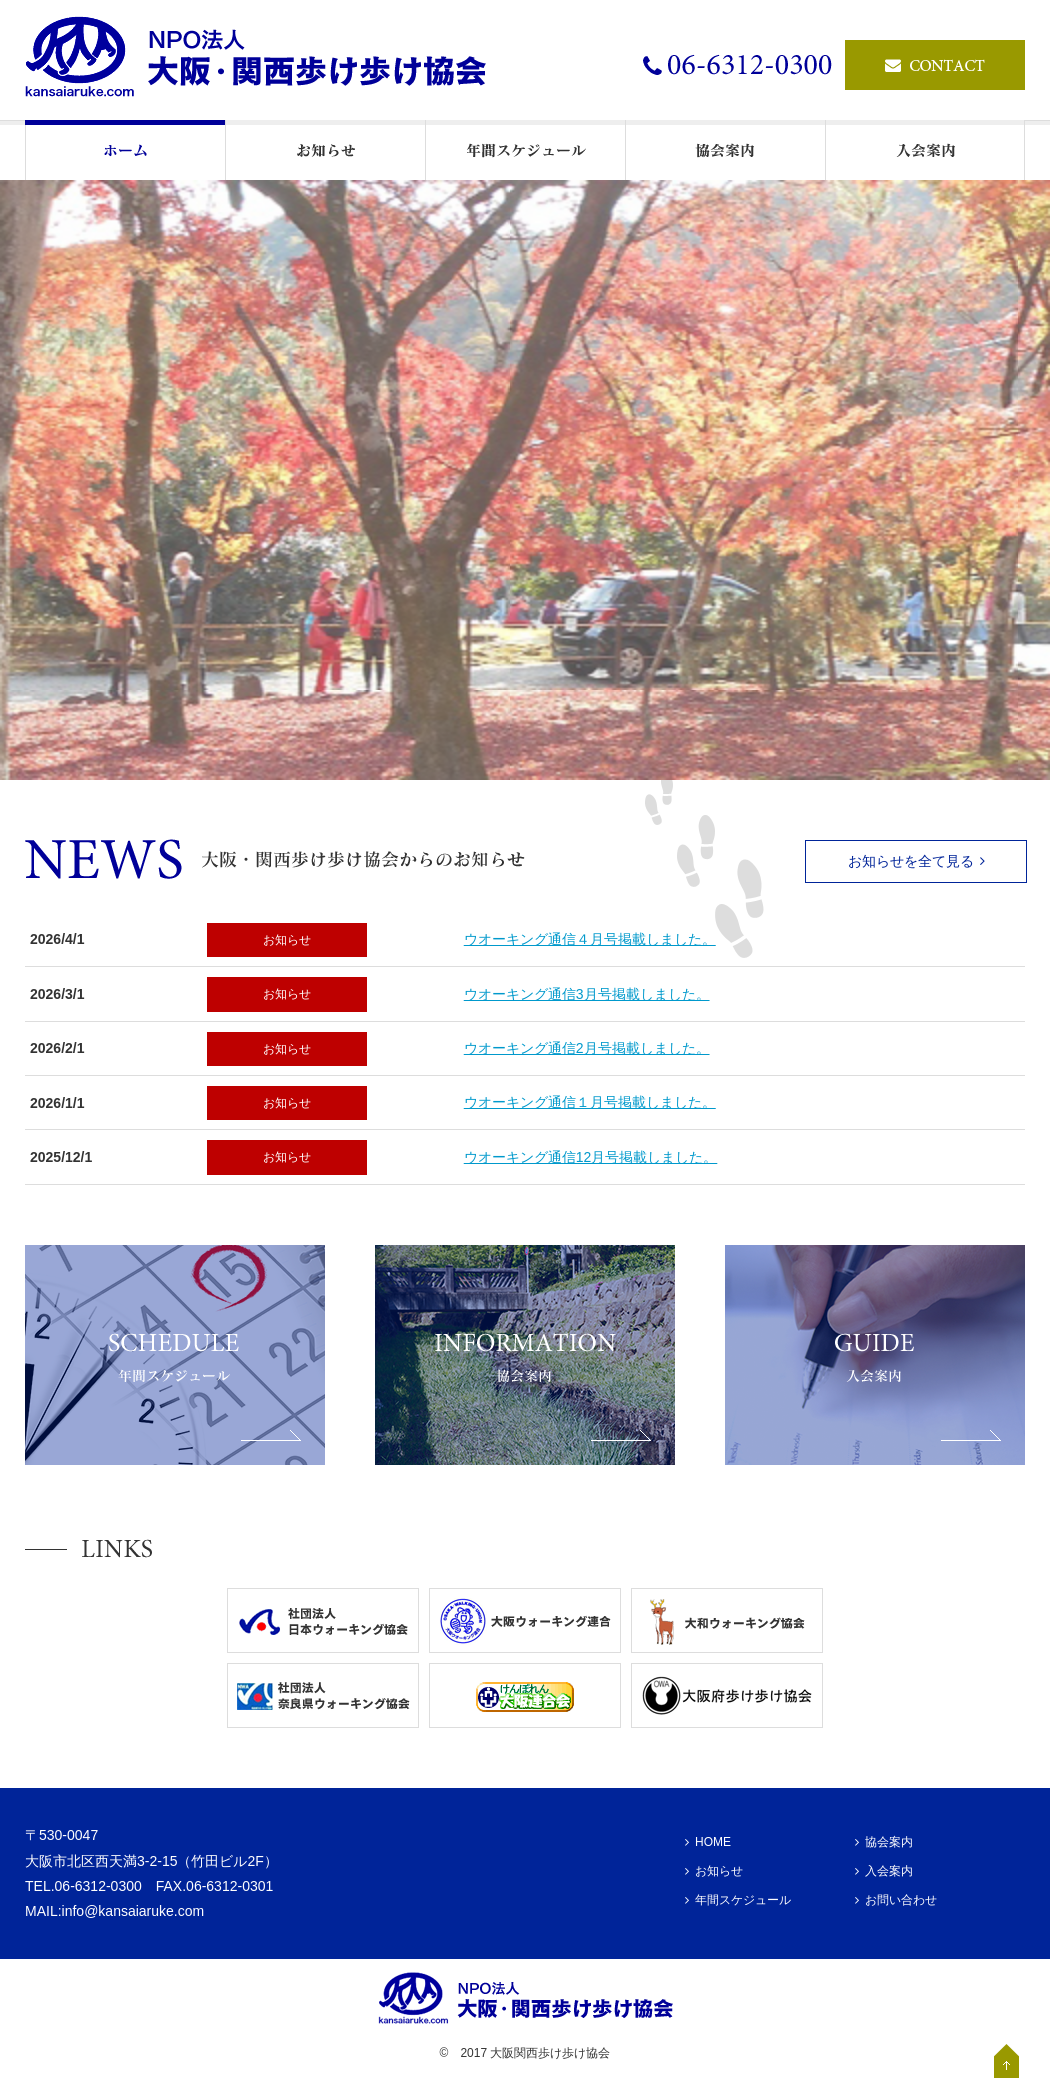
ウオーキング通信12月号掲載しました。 (591, 1157)
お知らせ (287, 940)
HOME (708, 1842)
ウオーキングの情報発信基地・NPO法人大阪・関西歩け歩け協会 (265, 60)
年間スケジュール (738, 1900)
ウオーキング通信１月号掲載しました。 (590, 1102)
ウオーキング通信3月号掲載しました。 (587, 994)
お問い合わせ (896, 1900)
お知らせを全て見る (916, 861)
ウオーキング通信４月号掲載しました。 (590, 939)
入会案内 (884, 1871)
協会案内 (884, 1842)
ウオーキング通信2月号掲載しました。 (587, 1048)
